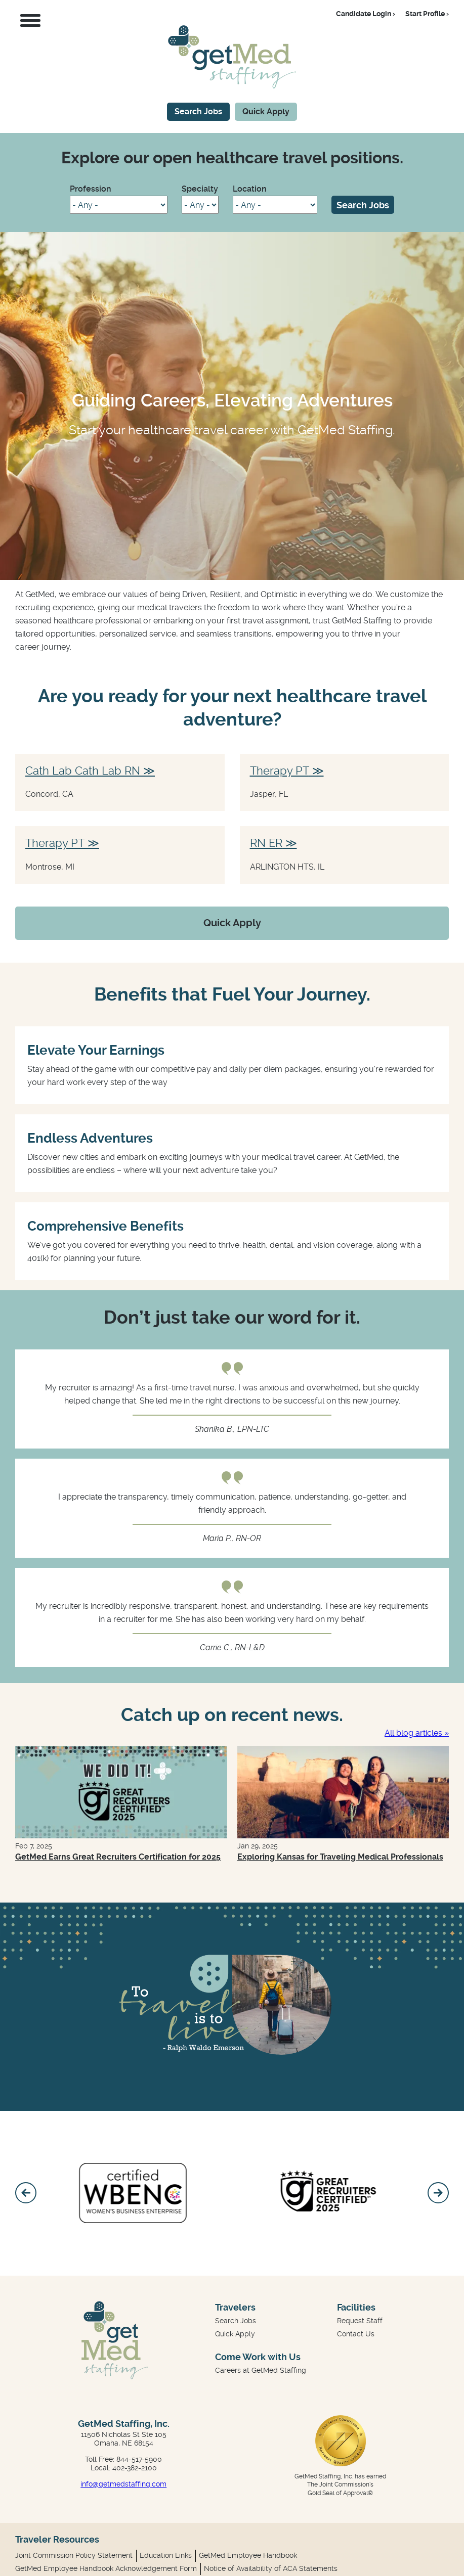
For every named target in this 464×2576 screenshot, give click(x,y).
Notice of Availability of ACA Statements (271, 2568)
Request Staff (360, 2321)
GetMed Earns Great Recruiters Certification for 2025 (118, 1857)
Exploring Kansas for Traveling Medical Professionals (340, 1857)
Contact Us (355, 2334)
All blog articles (413, 1733)
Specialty (200, 189)
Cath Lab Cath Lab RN (82, 770)
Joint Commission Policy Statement (74, 2555)
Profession (90, 189)
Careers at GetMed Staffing (260, 2370)
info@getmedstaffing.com (123, 2484)
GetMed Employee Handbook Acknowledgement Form (106, 2568)
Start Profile (425, 14)
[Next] (438, 2192)
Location (250, 189)
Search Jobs (198, 111)
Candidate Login (363, 14)
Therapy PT (279, 770)
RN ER (266, 842)
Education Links (166, 2555)
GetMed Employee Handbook (248, 2555)
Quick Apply (265, 111)
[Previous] (25, 2192)
